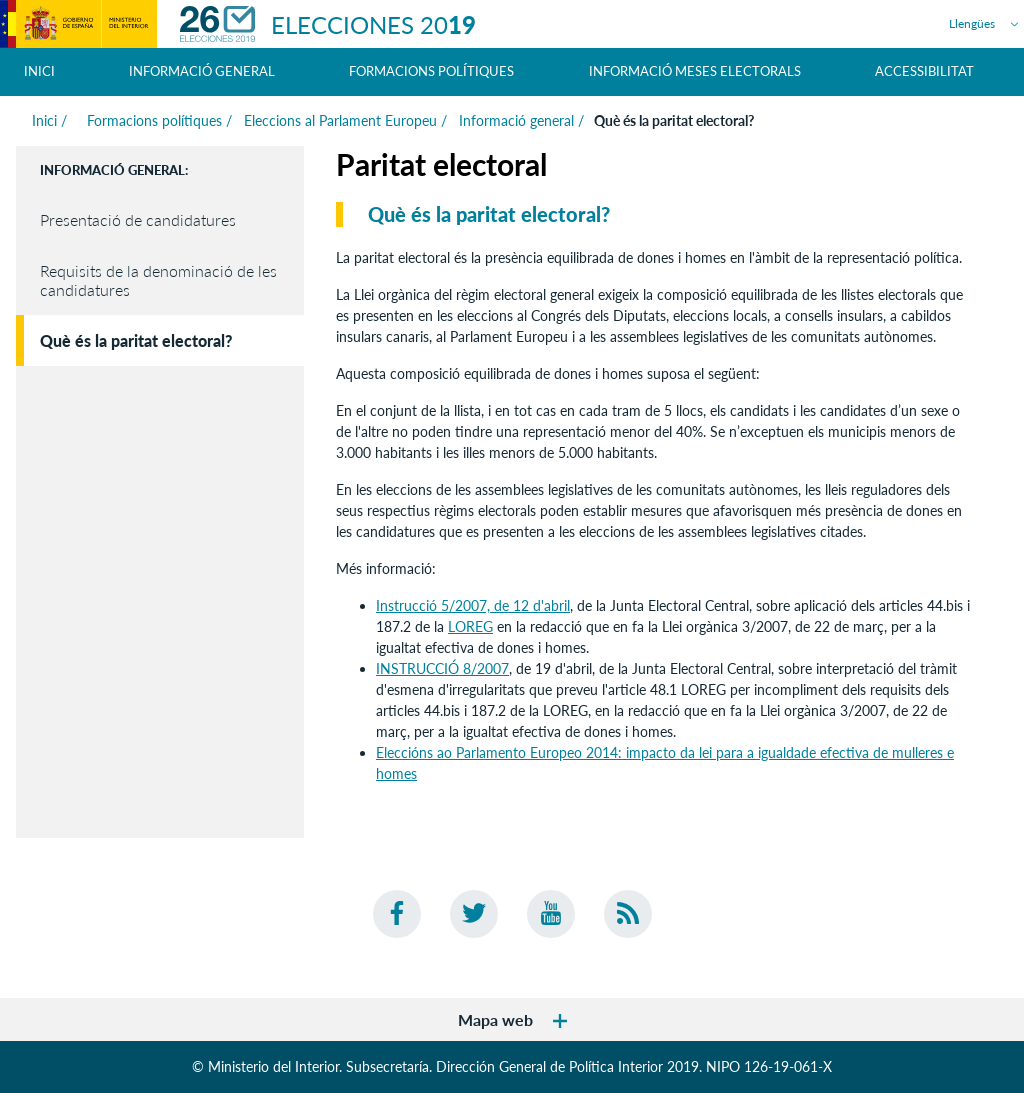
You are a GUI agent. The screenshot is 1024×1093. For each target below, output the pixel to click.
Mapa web (512, 1019)
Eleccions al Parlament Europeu (340, 120)
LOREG (470, 626)
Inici (39, 71)
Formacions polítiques (152, 120)
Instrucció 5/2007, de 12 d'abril (473, 605)
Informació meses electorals (695, 71)
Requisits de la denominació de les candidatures (158, 280)
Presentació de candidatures (138, 219)
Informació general (516, 120)
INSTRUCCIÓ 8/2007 (442, 668)
